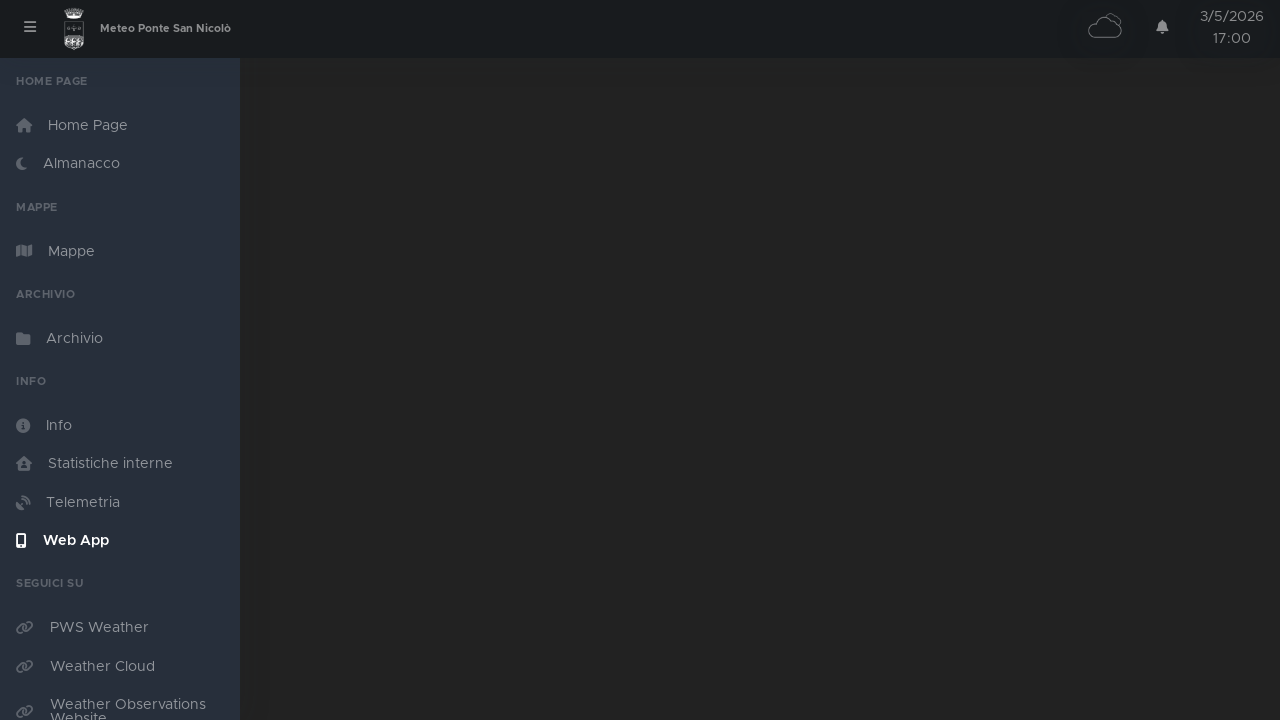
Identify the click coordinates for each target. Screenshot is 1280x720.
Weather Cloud (85, 667)
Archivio (59, 339)
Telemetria (68, 503)
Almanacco (68, 164)
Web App (62, 541)
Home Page (72, 126)
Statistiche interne (94, 464)
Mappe (55, 251)
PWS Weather (82, 628)
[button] (1162, 27)
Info (44, 426)
